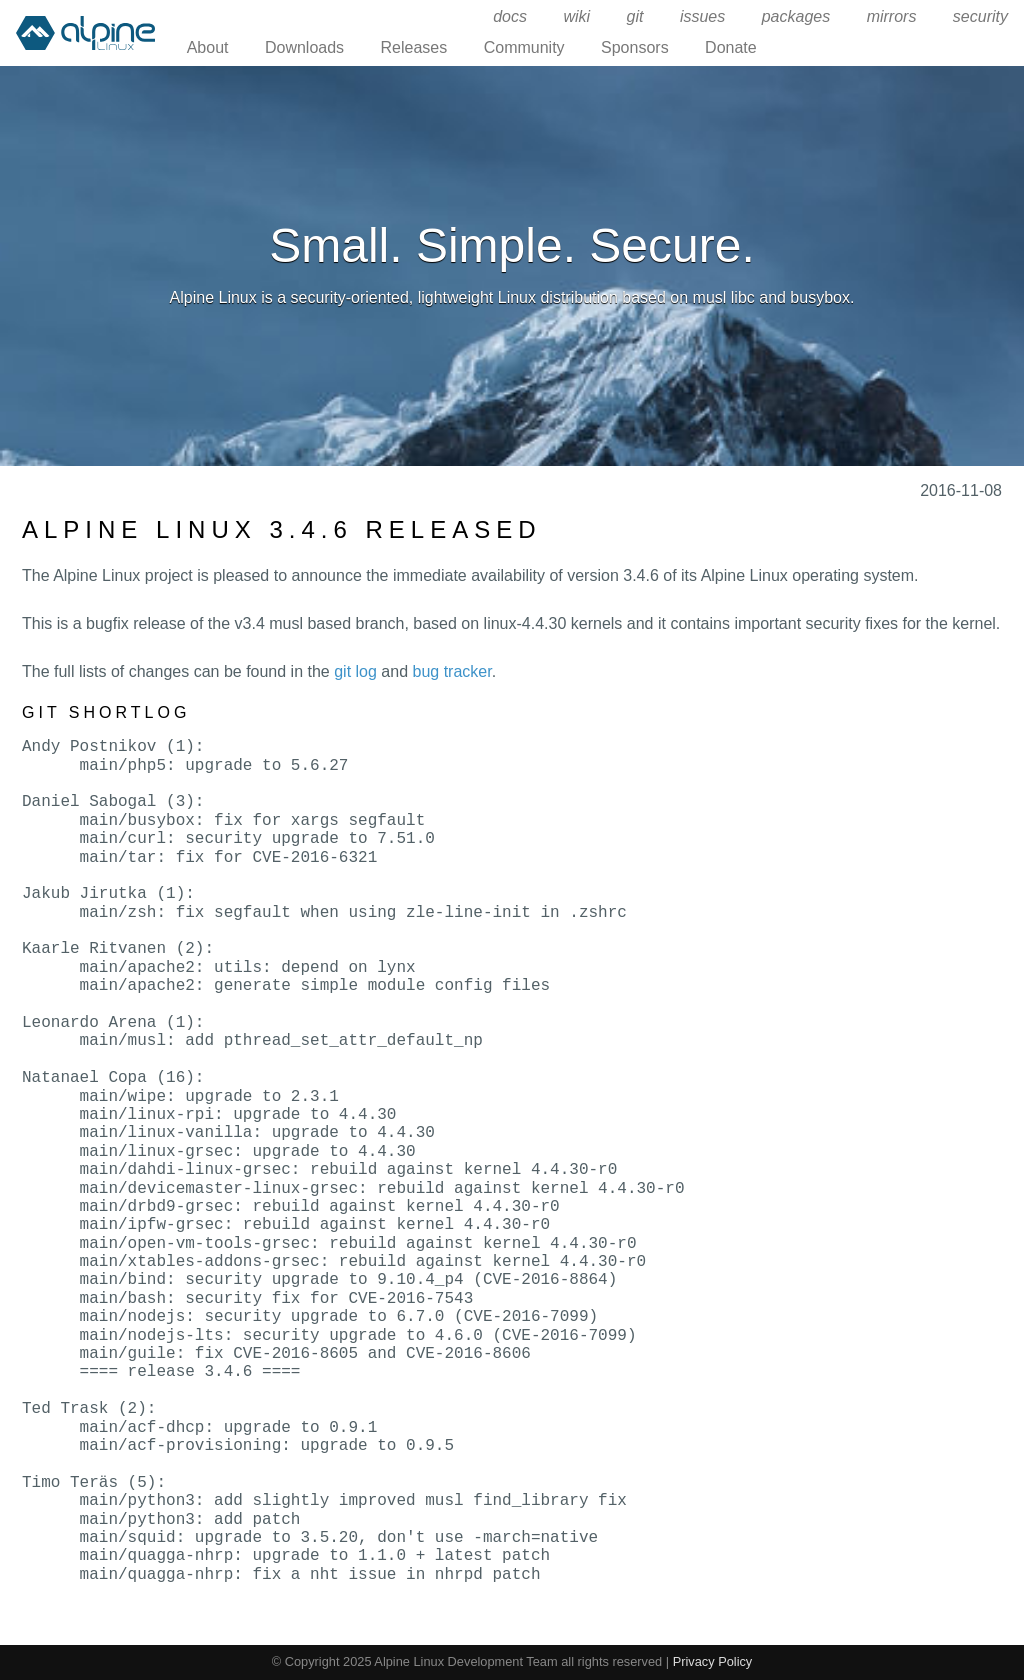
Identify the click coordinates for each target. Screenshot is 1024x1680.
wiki (576, 16)
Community (524, 47)
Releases (414, 47)
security (980, 16)
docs (510, 16)
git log (355, 671)
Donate (731, 47)
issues (702, 16)
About (208, 47)
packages (796, 16)
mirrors (892, 16)
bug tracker (452, 671)
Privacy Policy (713, 1661)
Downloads (304, 47)
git (635, 16)
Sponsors (635, 47)
